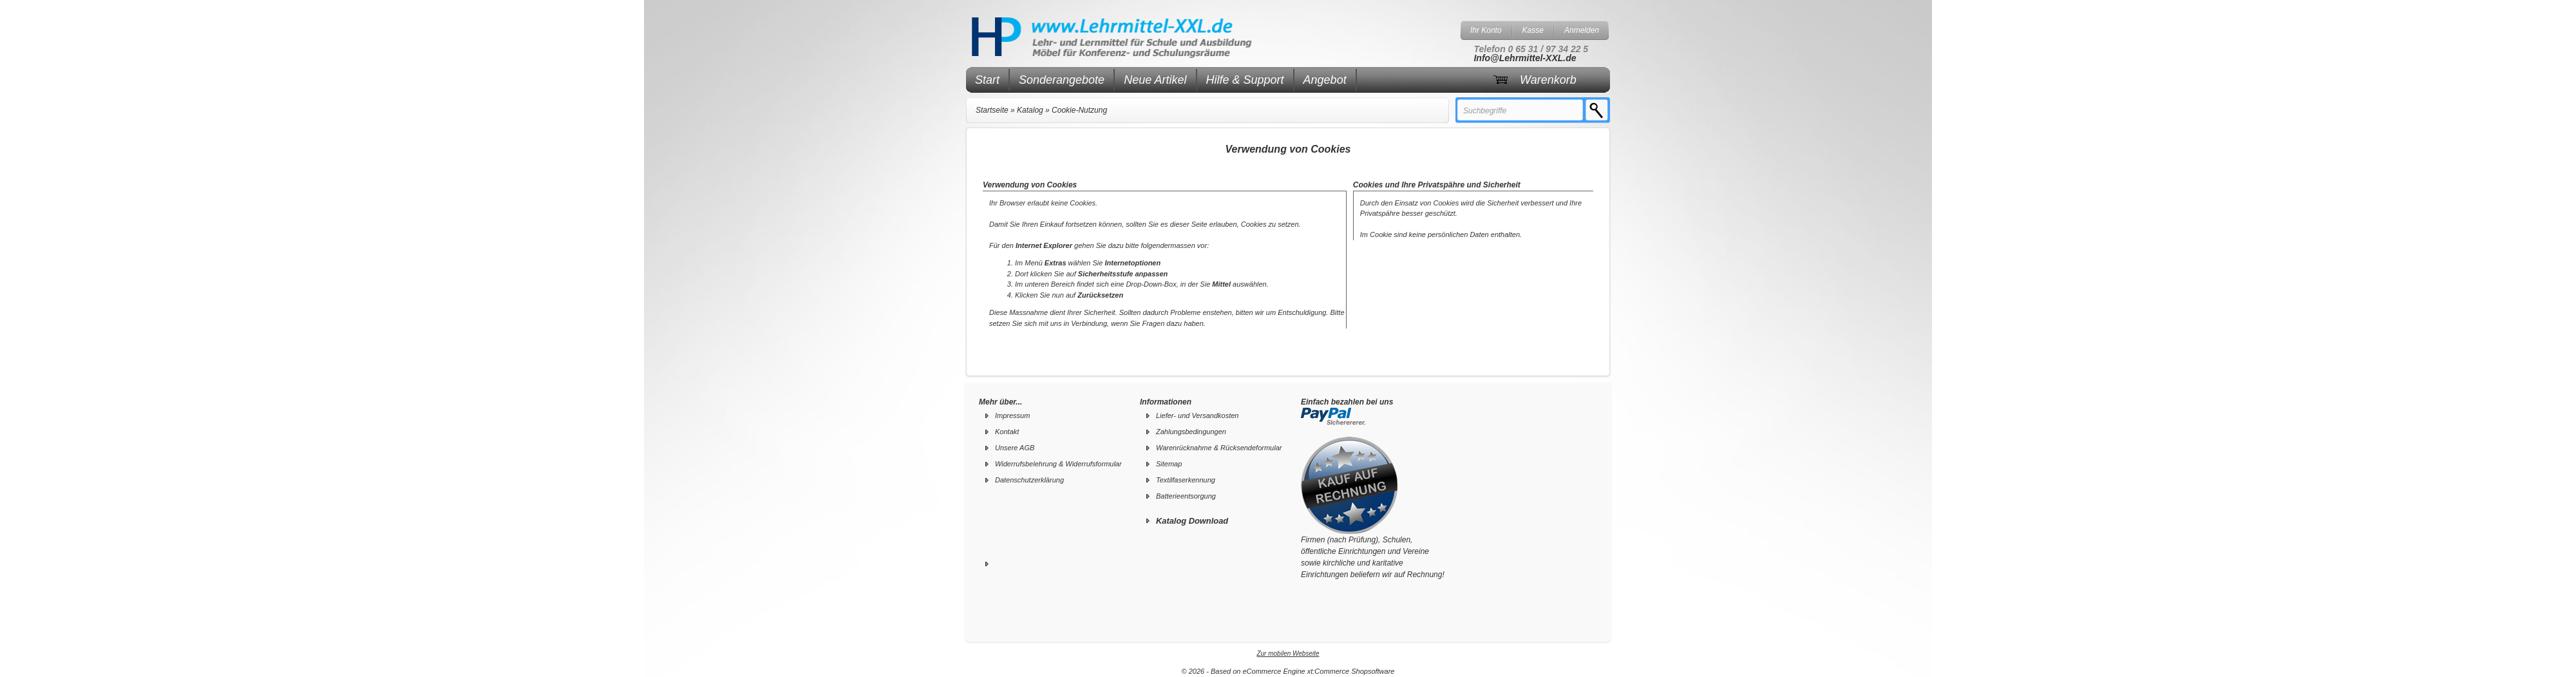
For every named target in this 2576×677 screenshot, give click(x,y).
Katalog (1030, 110)
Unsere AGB (1014, 448)
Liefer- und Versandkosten (1197, 415)
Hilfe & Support (1245, 79)
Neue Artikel (1155, 79)
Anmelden (1581, 30)
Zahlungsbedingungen (1191, 431)
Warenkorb (1548, 79)
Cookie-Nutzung (1079, 110)
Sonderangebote (1061, 79)
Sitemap (1169, 464)
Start (987, 79)
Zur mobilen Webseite (1287, 653)
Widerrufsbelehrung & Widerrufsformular (1058, 464)
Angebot (1325, 79)
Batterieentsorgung (1186, 496)
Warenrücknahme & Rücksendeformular (1219, 448)
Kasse (1533, 30)
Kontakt (1007, 431)
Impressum (1012, 415)
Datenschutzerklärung (1029, 480)
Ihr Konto (1486, 30)
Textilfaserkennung (1185, 480)
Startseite (992, 110)
